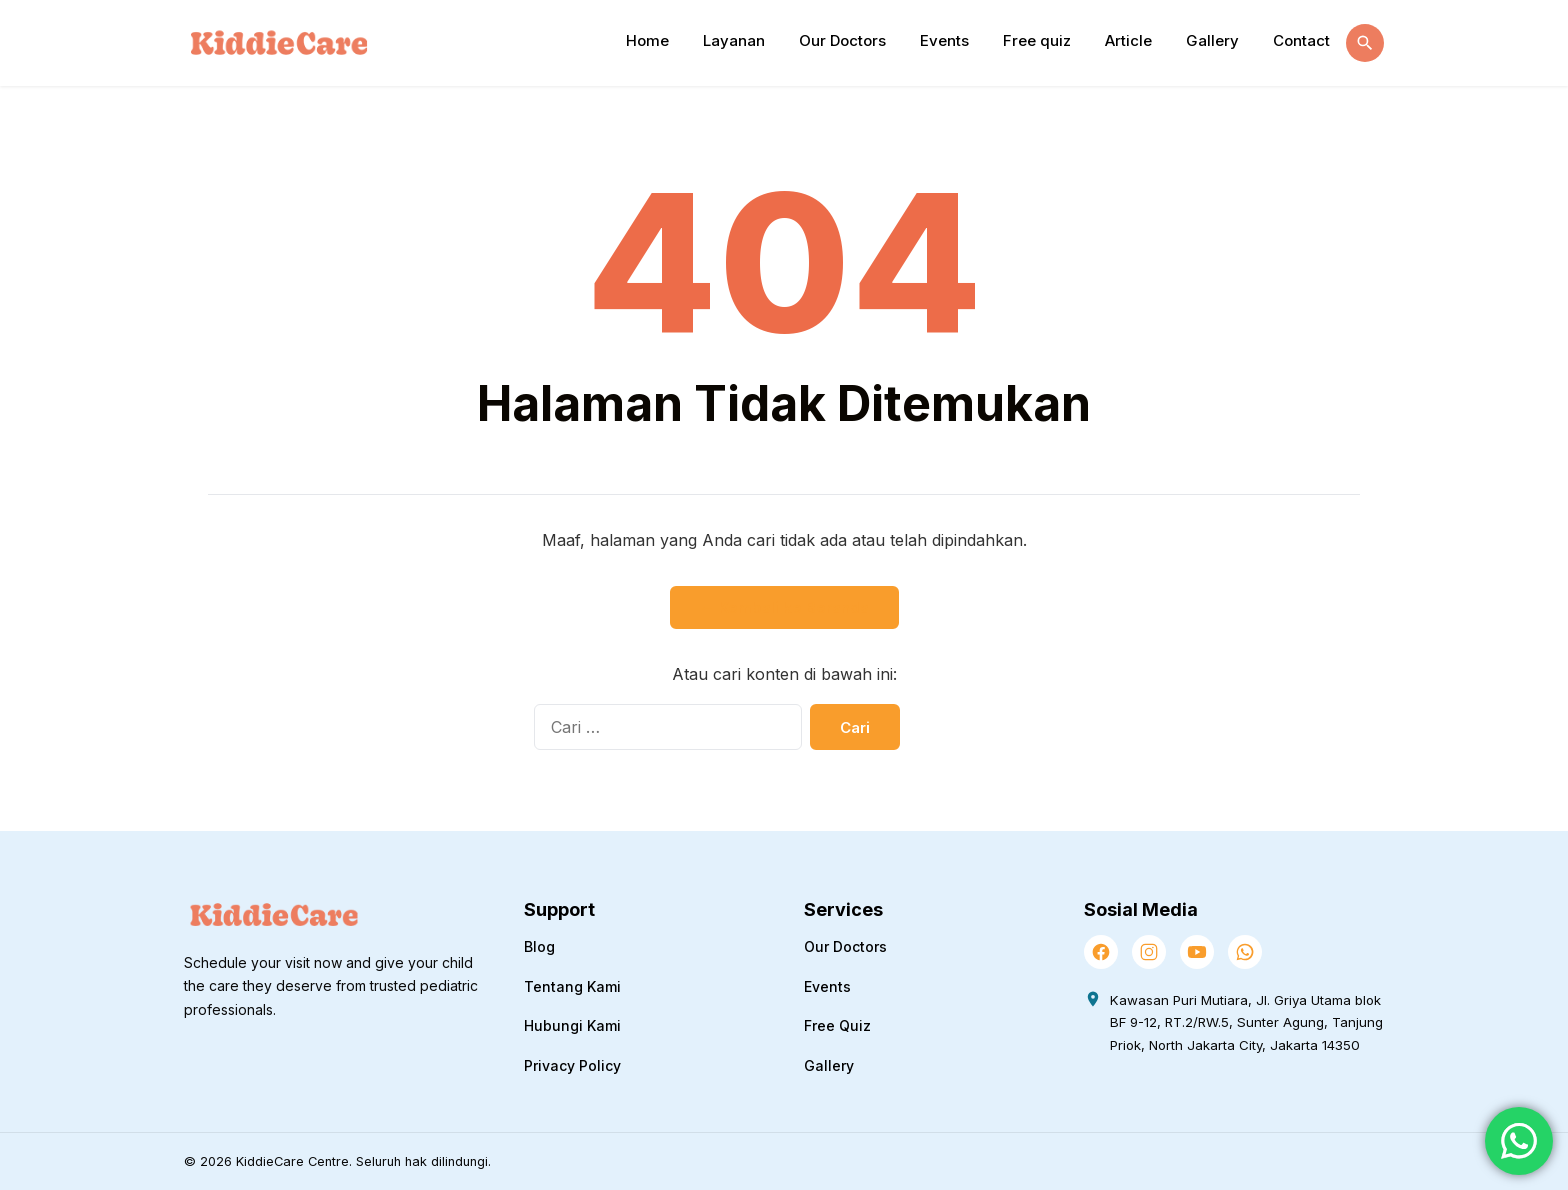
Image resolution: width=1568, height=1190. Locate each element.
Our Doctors (842, 40)
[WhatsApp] (1245, 952)
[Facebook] (1101, 952)
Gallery (1212, 40)
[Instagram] (1149, 952)
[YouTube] (1197, 952)
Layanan (734, 40)
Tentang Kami (572, 986)
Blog (539, 946)
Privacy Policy (572, 1065)
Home (647, 40)
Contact (1301, 40)
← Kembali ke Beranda (784, 607)
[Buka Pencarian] (1365, 43)
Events (944, 40)
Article (1128, 40)
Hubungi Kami (572, 1025)
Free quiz (1037, 40)
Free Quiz (837, 1025)
